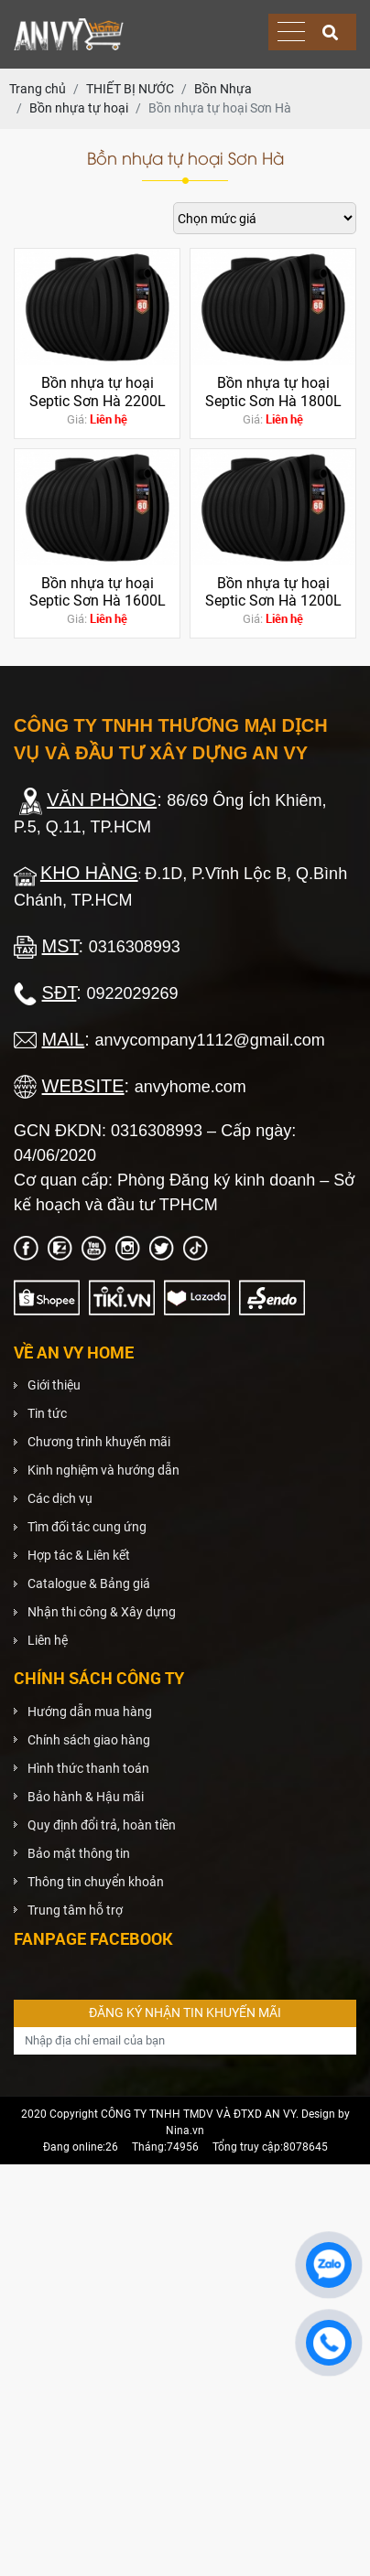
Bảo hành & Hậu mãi (85, 1796)
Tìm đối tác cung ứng (87, 1526)
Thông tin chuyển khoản (95, 1881)
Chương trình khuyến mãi (98, 1441)
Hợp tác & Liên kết (78, 1555)
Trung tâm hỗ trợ (75, 1910)
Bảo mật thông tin (78, 1853)
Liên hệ (47, 1640)
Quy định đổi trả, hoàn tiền (101, 1825)
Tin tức (47, 1413)
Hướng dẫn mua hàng (89, 1711)
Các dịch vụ (59, 1498)
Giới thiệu (54, 1385)
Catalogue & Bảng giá (88, 1583)
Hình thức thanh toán (88, 1768)
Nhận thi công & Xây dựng (101, 1612)
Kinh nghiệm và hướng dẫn (103, 1470)
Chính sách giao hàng (88, 1740)
